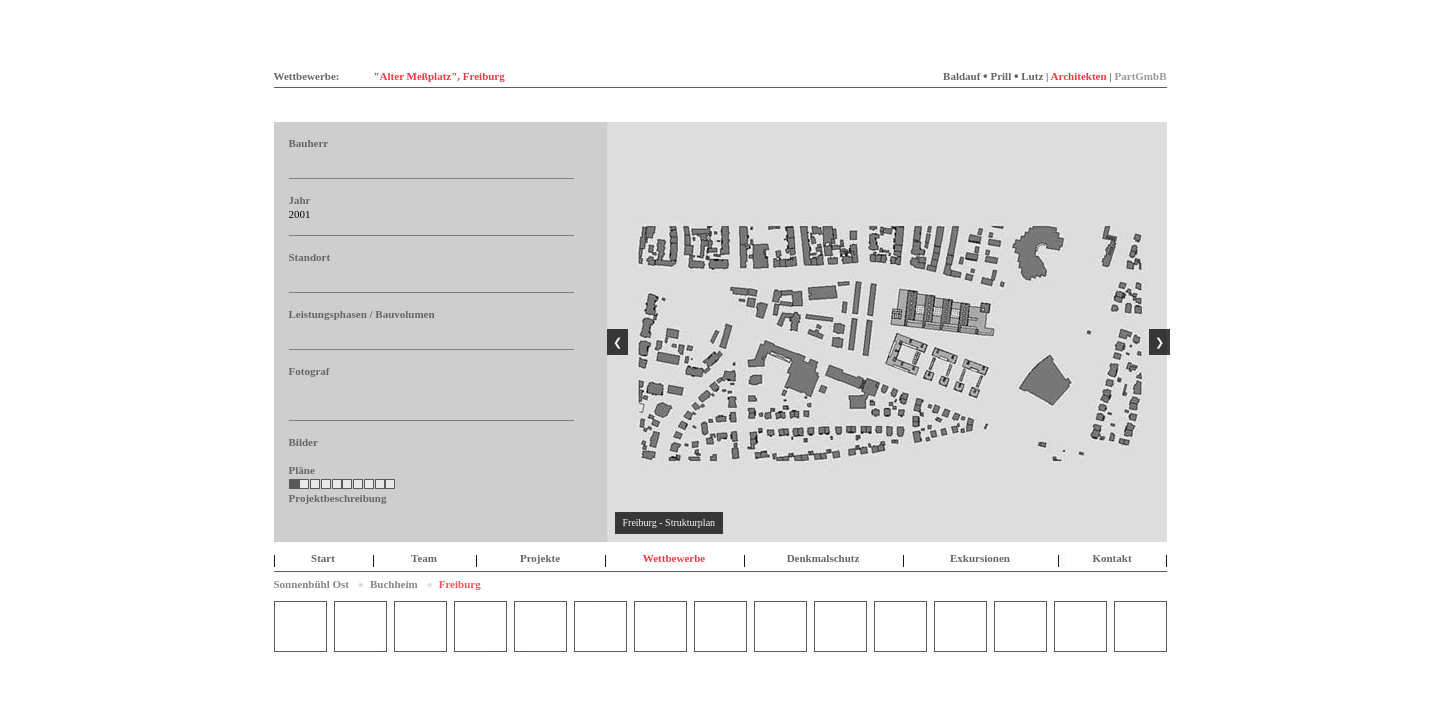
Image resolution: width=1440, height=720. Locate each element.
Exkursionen (980, 558)
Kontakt (1111, 558)
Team (424, 558)
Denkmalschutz (823, 558)
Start (323, 558)
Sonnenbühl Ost (312, 584)
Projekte (540, 558)
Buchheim (394, 584)
